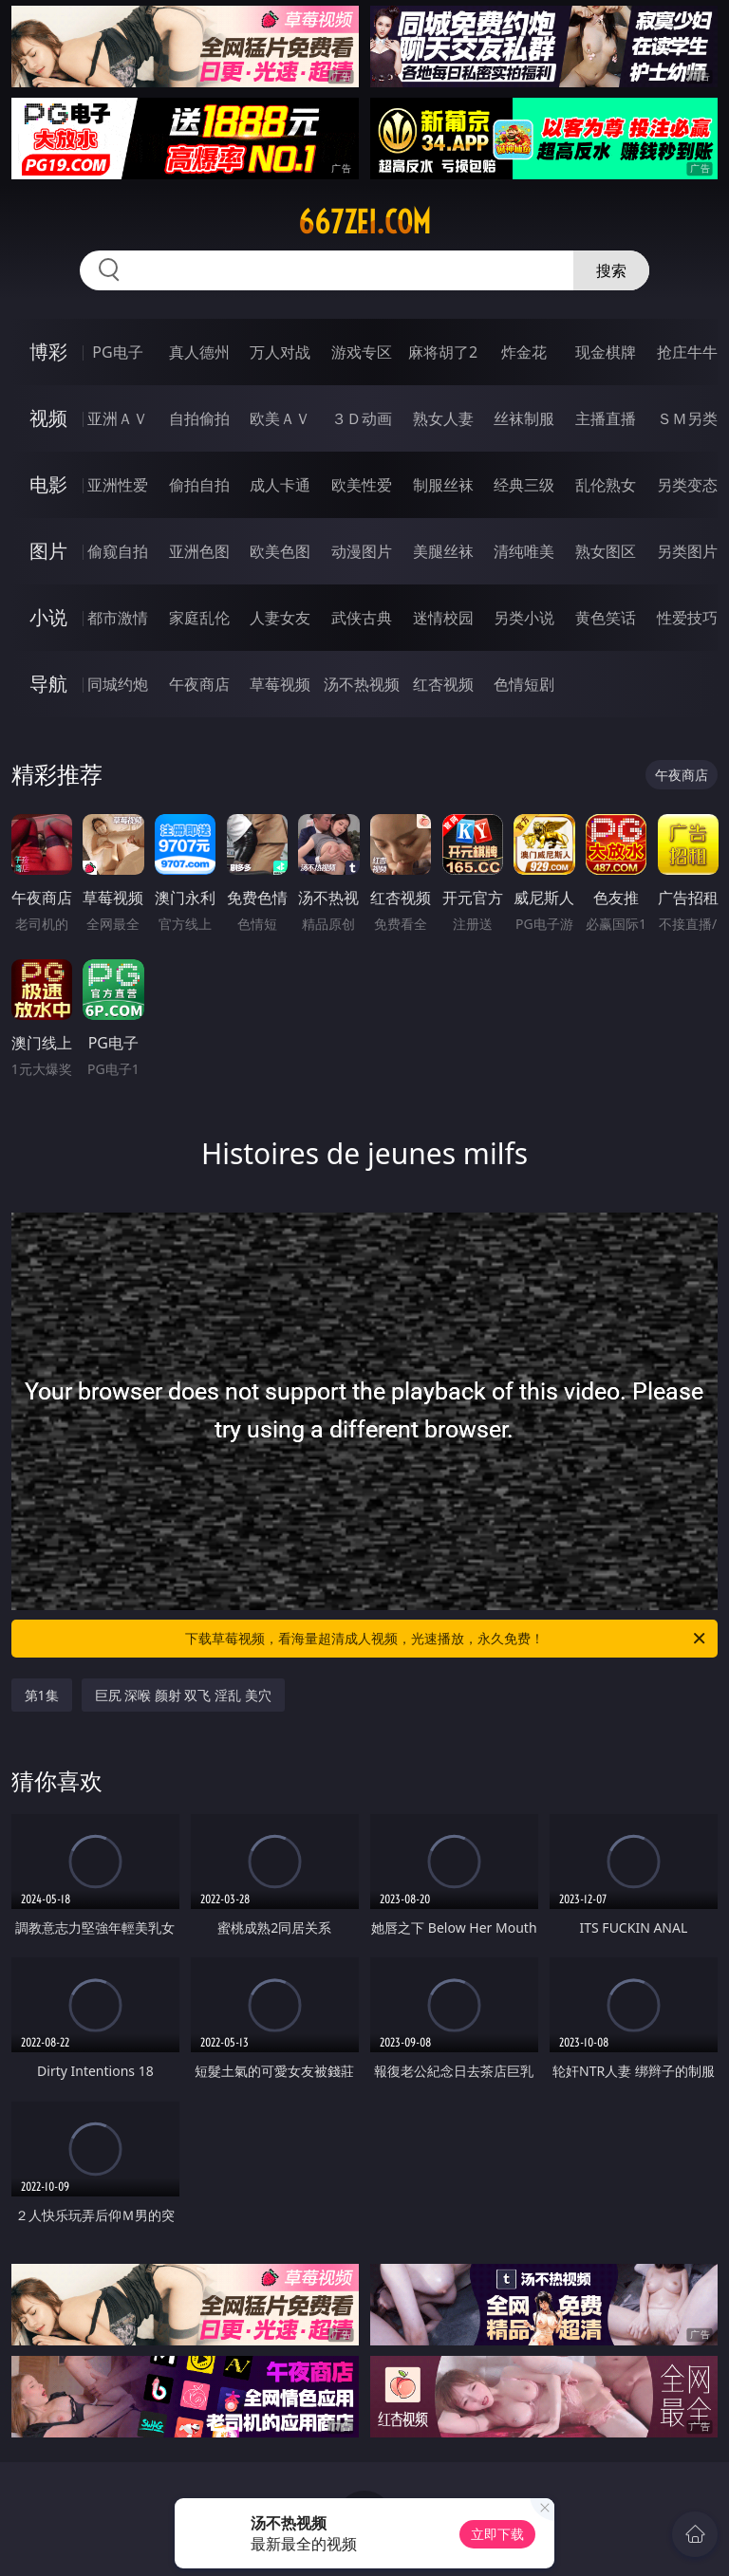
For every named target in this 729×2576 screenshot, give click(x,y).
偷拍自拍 (199, 484)
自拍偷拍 (199, 418)
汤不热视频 (362, 684)
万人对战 (280, 352)
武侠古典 (361, 617)
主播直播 (605, 418)
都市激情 (117, 617)
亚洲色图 (199, 551)
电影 (48, 484)
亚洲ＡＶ (117, 418)
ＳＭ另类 (687, 418)
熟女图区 (605, 551)
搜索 (611, 270)
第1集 (42, 1695)
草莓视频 (280, 684)
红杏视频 (443, 684)
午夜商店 (199, 684)
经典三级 (524, 484)
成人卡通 (280, 484)
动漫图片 (361, 551)
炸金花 (524, 352)
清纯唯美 (524, 551)
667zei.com (364, 222)
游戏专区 (361, 352)
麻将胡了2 (442, 352)
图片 (48, 551)
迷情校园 (443, 617)
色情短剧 (524, 684)
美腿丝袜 (443, 551)
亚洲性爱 (117, 484)
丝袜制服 (524, 418)
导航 (48, 683)
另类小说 (524, 617)
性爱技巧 (687, 617)
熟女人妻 (443, 418)
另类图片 (687, 551)
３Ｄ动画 (361, 418)
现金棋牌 (605, 352)
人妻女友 (280, 617)
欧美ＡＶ (280, 418)
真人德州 (199, 352)
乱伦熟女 (605, 484)
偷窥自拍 (117, 551)
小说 (48, 617)
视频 (48, 418)
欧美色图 (280, 551)
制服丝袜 (443, 484)
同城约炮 (117, 684)
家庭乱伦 (199, 617)
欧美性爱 (361, 484)
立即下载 (497, 2534)
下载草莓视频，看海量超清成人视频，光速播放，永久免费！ (446, 1638)
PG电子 (117, 352)
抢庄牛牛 (687, 352)
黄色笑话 (605, 617)
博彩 (48, 351)
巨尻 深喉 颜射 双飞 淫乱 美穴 (183, 1695)
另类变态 (687, 484)
